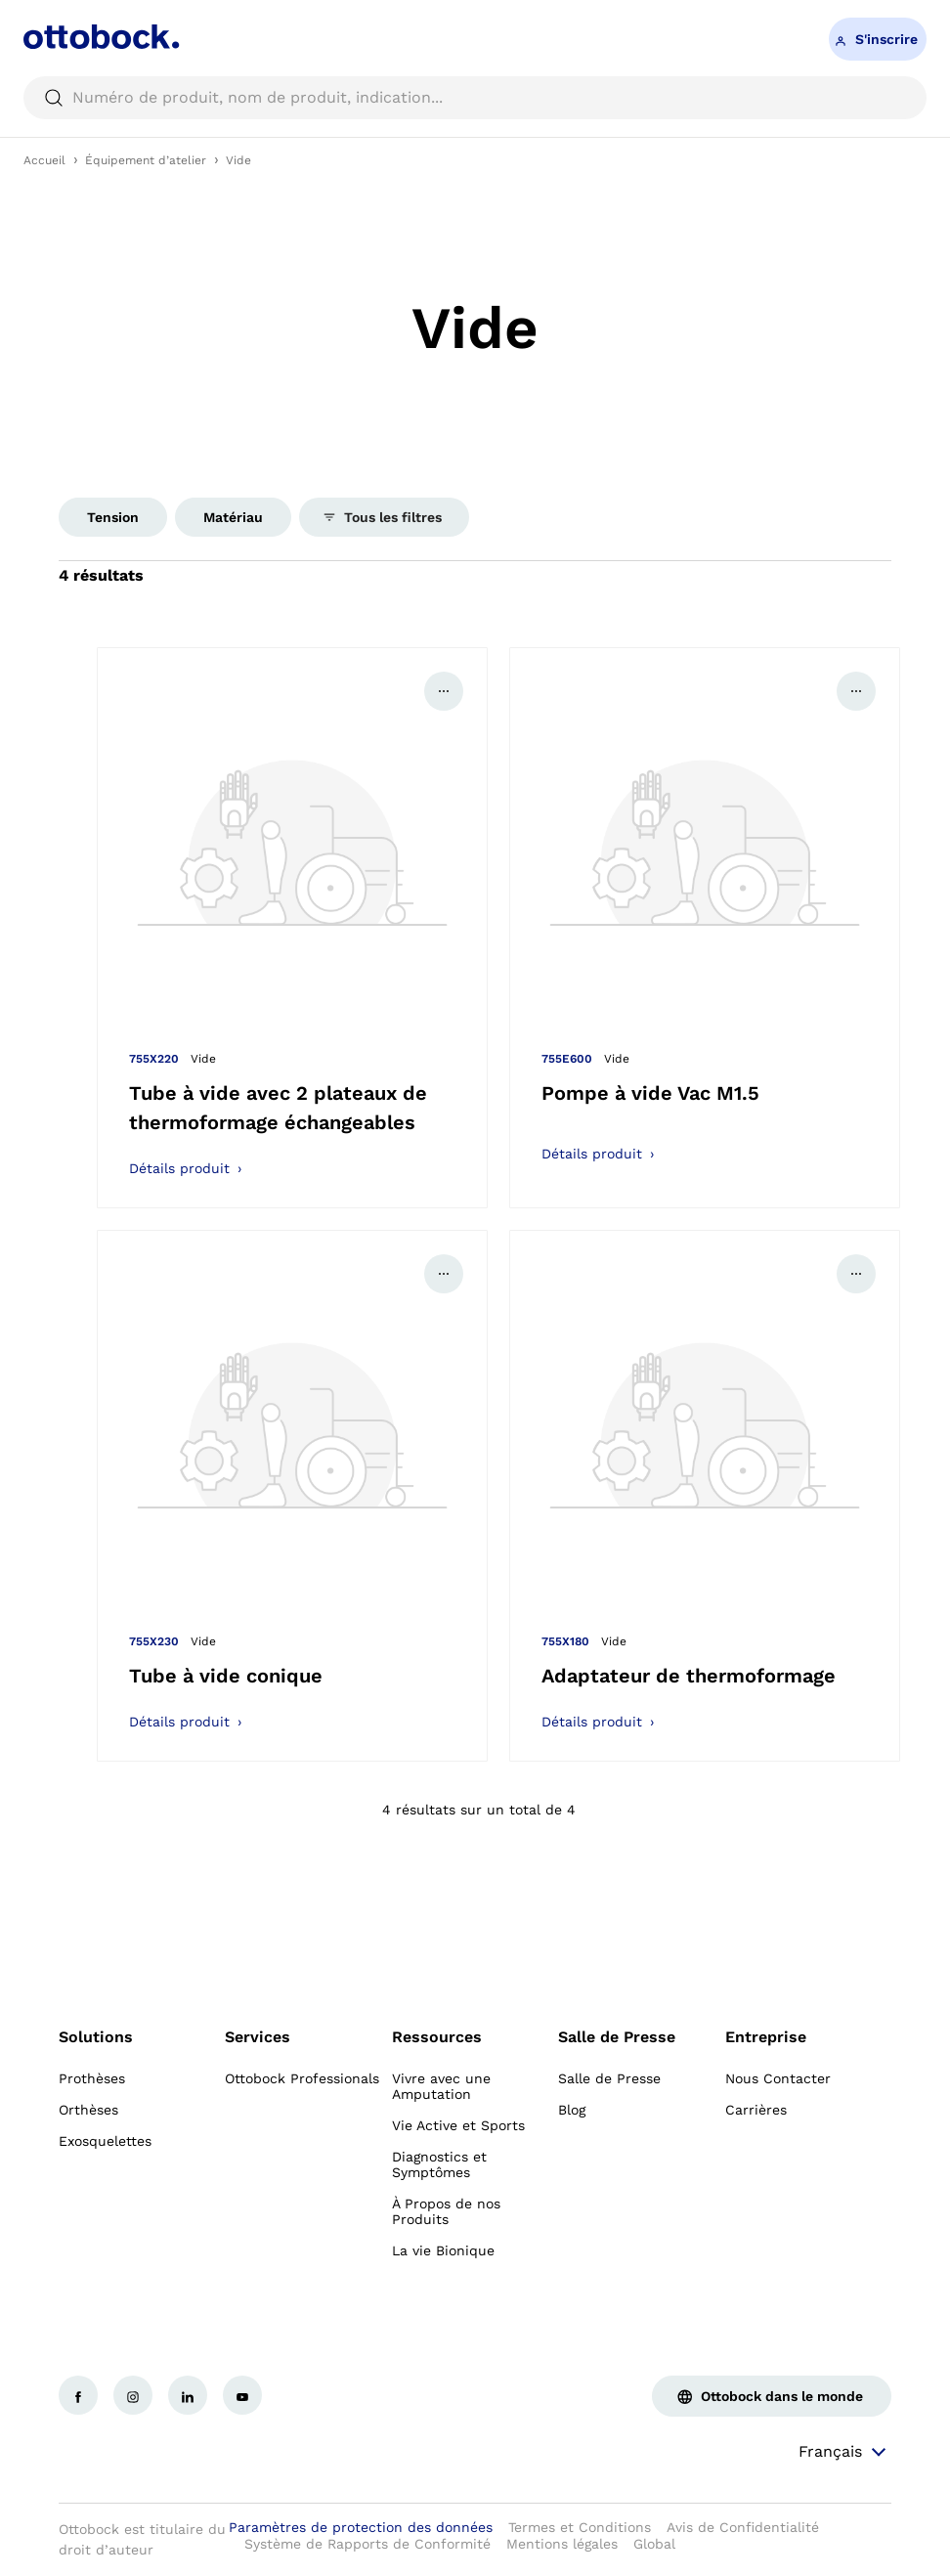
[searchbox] (475, 97)
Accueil (44, 160)
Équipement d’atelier (145, 160)
